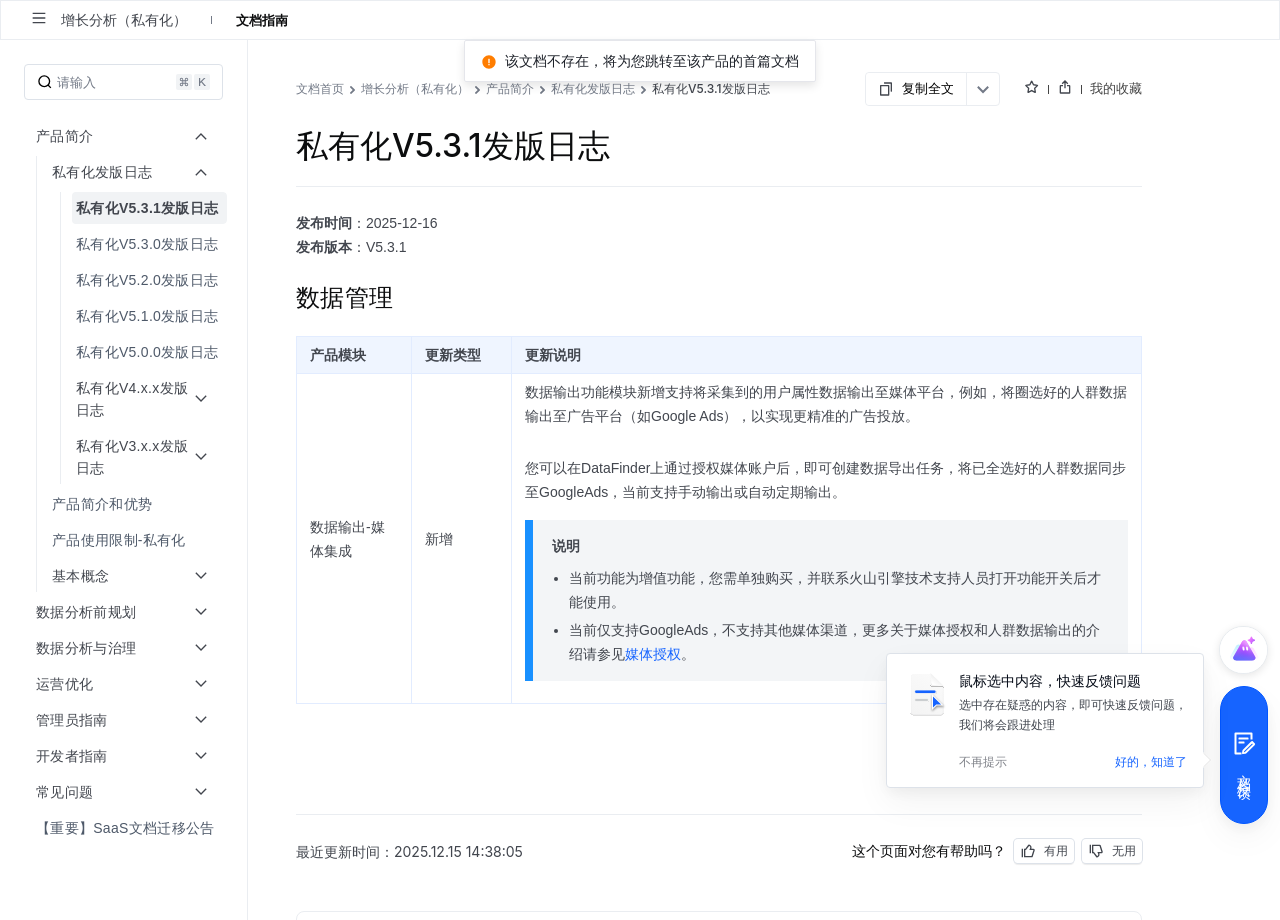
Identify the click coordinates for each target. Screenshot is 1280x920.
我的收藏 (1116, 88)
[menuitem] (125, 388)
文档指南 (262, 20)
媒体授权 (653, 654)
